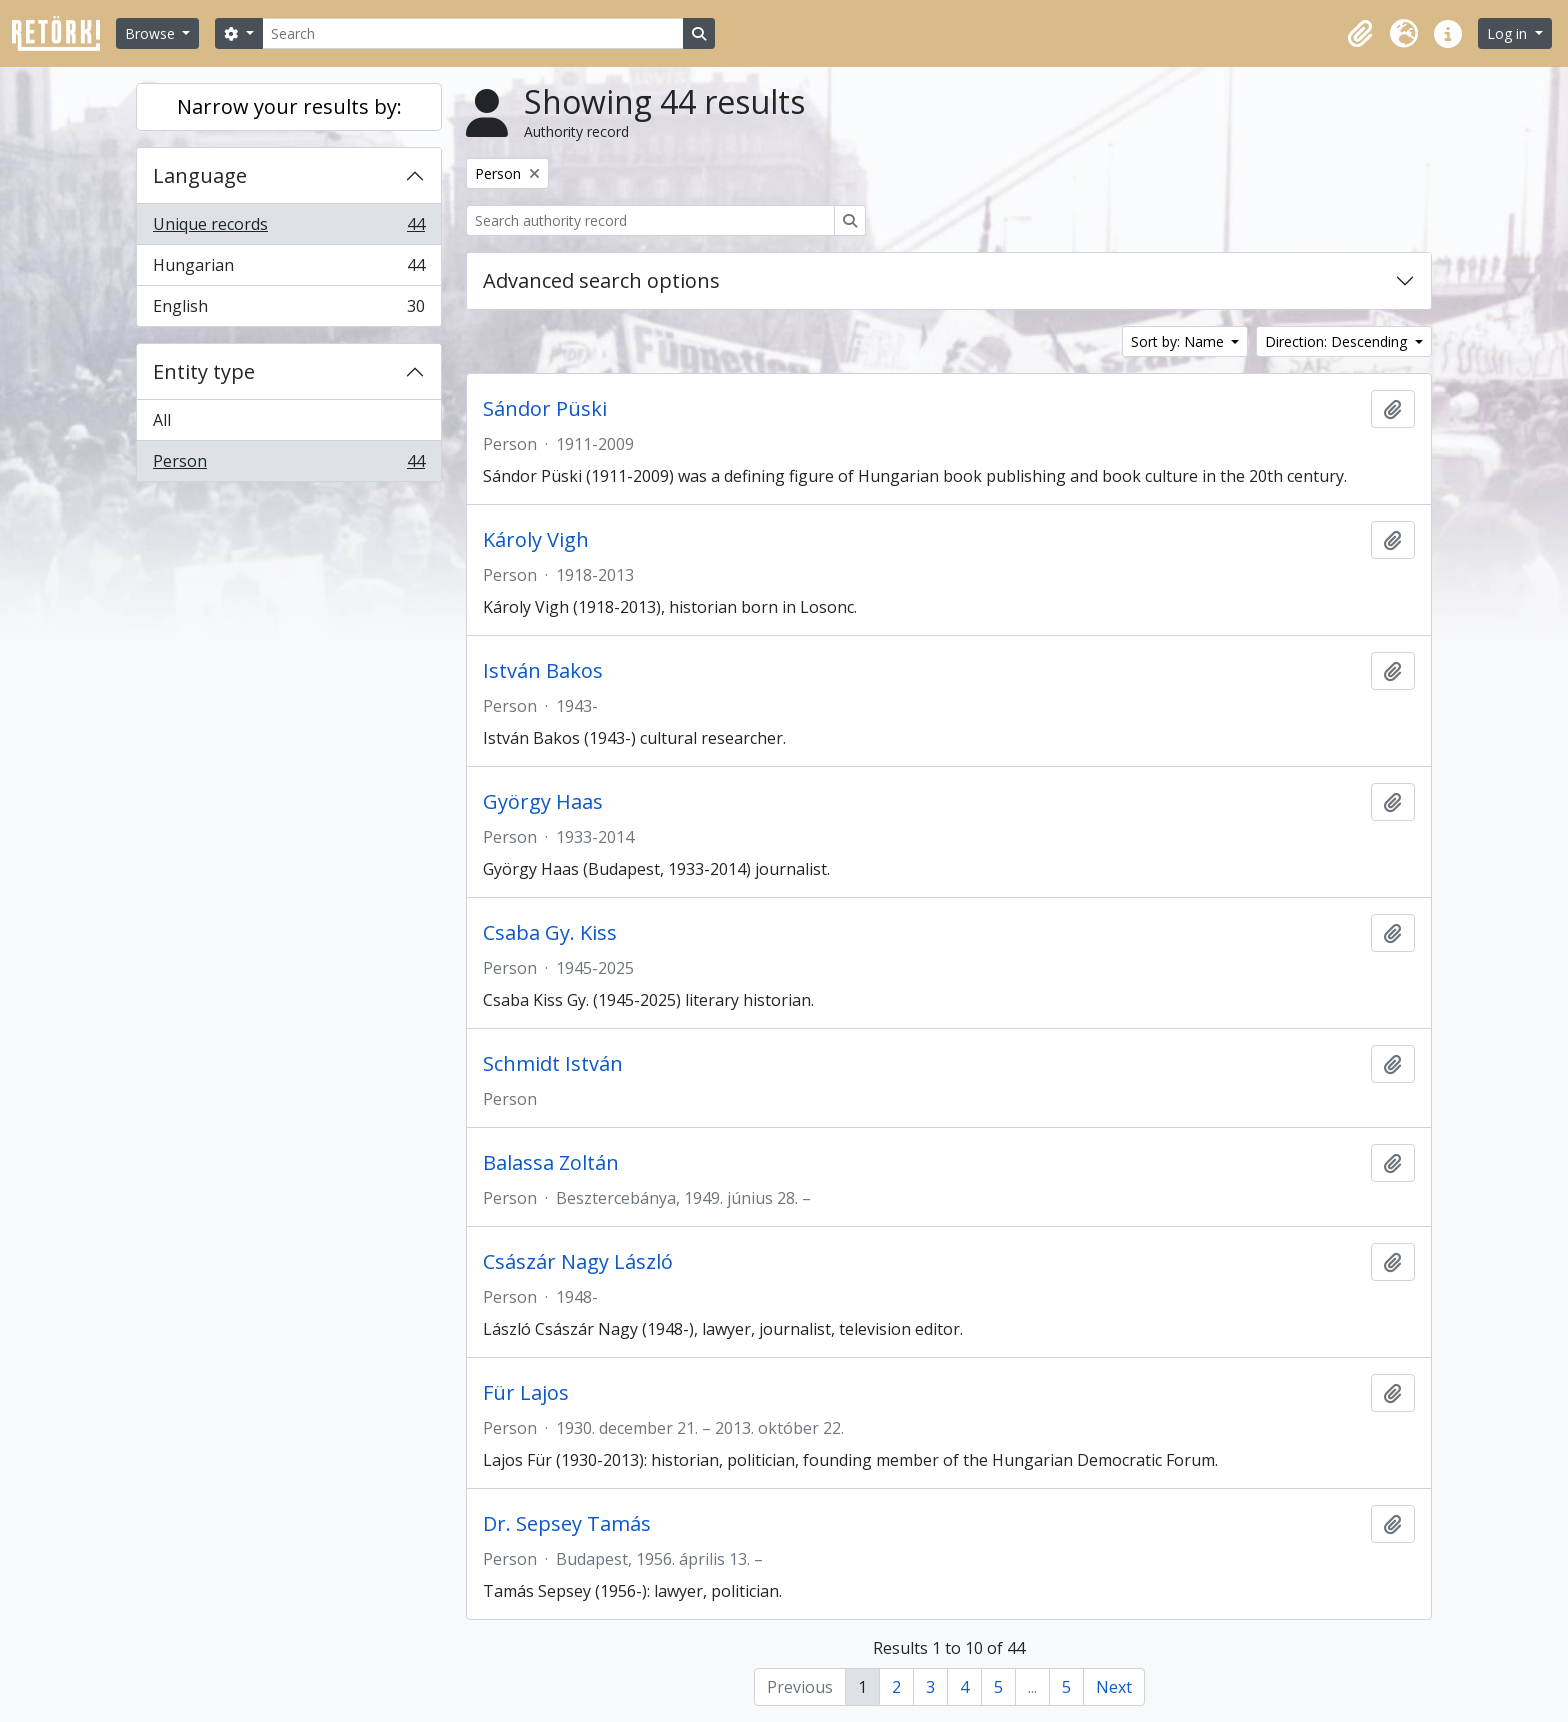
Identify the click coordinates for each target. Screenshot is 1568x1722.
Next (1114, 1687)
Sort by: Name (1179, 341)
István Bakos (543, 671)
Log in (1509, 33)
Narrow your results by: (289, 106)
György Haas (543, 802)
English (288, 310)
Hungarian (288, 269)
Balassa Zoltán (551, 1163)
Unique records (288, 228)
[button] (1360, 34)
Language (200, 175)
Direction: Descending (1338, 341)
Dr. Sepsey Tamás (567, 1524)
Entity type (204, 371)
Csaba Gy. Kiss (550, 933)
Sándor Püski (545, 409)
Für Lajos (526, 1393)
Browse (152, 33)
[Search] (473, 33)
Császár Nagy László (578, 1262)
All (162, 420)
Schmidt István (553, 1064)
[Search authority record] (650, 220)
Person (288, 465)
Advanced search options (601, 280)
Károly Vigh (536, 540)
